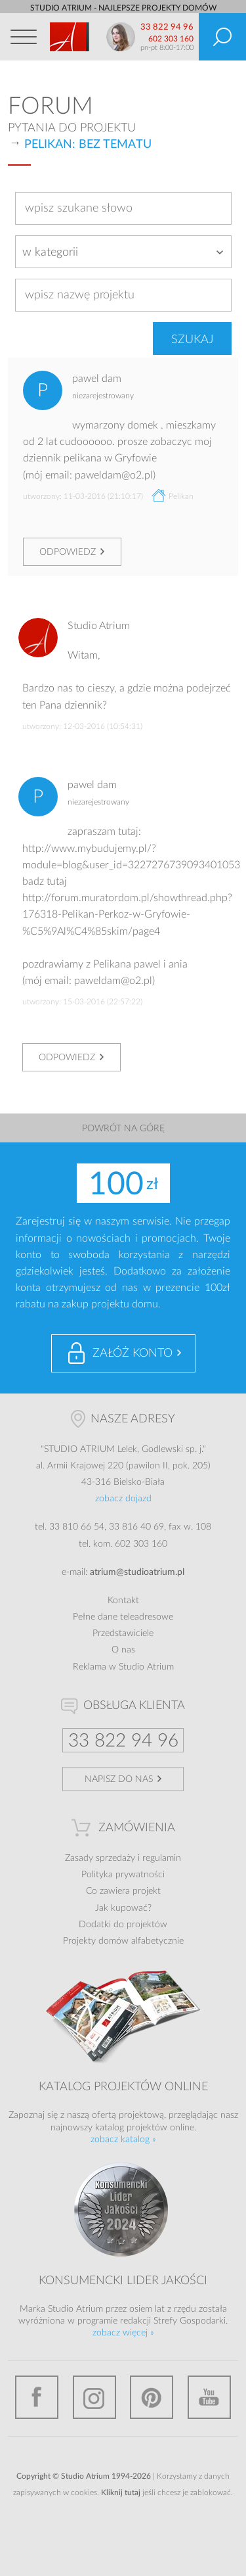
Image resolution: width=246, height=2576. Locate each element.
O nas (123, 1649)
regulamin (161, 1858)
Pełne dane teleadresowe (123, 1617)
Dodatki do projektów (123, 1924)
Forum (50, 106)
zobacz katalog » (123, 2139)
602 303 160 (171, 39)
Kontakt (123, 1600)
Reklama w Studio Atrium (123, 1667)
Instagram (94, 2397)
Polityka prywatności (123, 1874)
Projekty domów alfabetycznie (123, 1941)
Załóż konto (132, 1353)
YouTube (209, 2397)
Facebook (36, 2397)
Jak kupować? (123, 1908)
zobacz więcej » (123, 2332)
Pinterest (151, 2397)
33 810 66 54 (76, 1527)
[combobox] (123, 251)
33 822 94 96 (167, 27)
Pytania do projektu (72, 128)
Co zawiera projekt (123, 1891)
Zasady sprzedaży (100, 1858)
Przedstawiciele (123, 1633)
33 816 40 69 (136, 1527)
